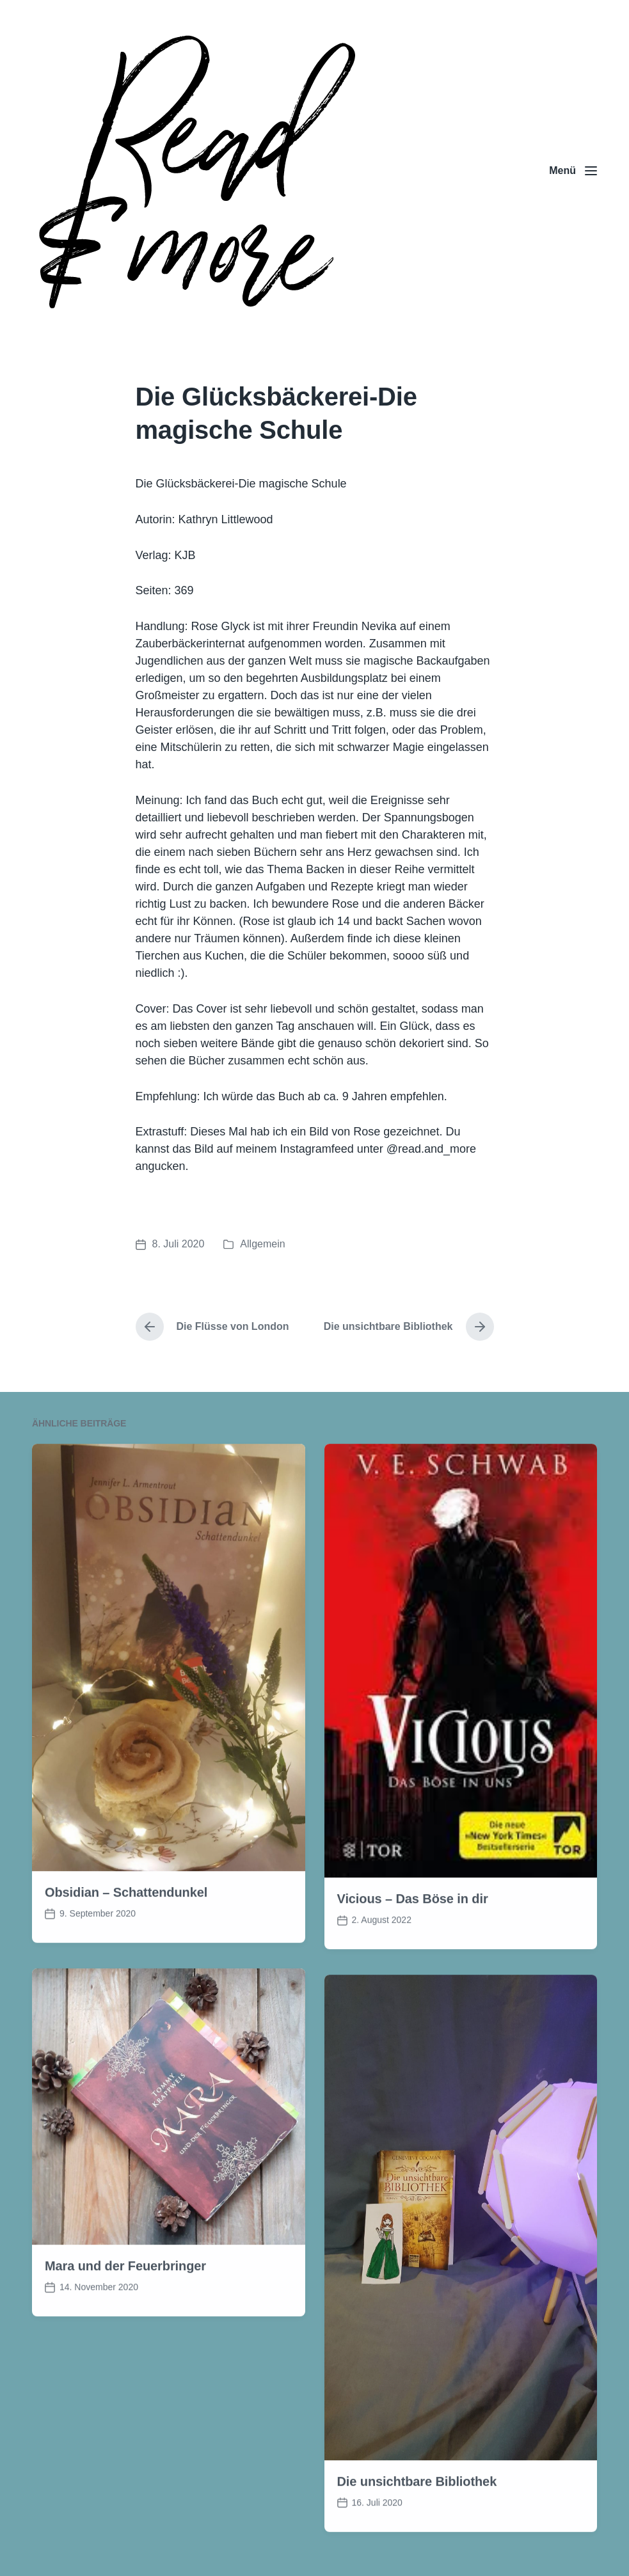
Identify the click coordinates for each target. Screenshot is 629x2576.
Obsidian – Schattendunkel (126, 1954)
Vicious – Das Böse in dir (412, 1961)
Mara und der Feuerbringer (125, 2327)
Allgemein (262, 1243)
